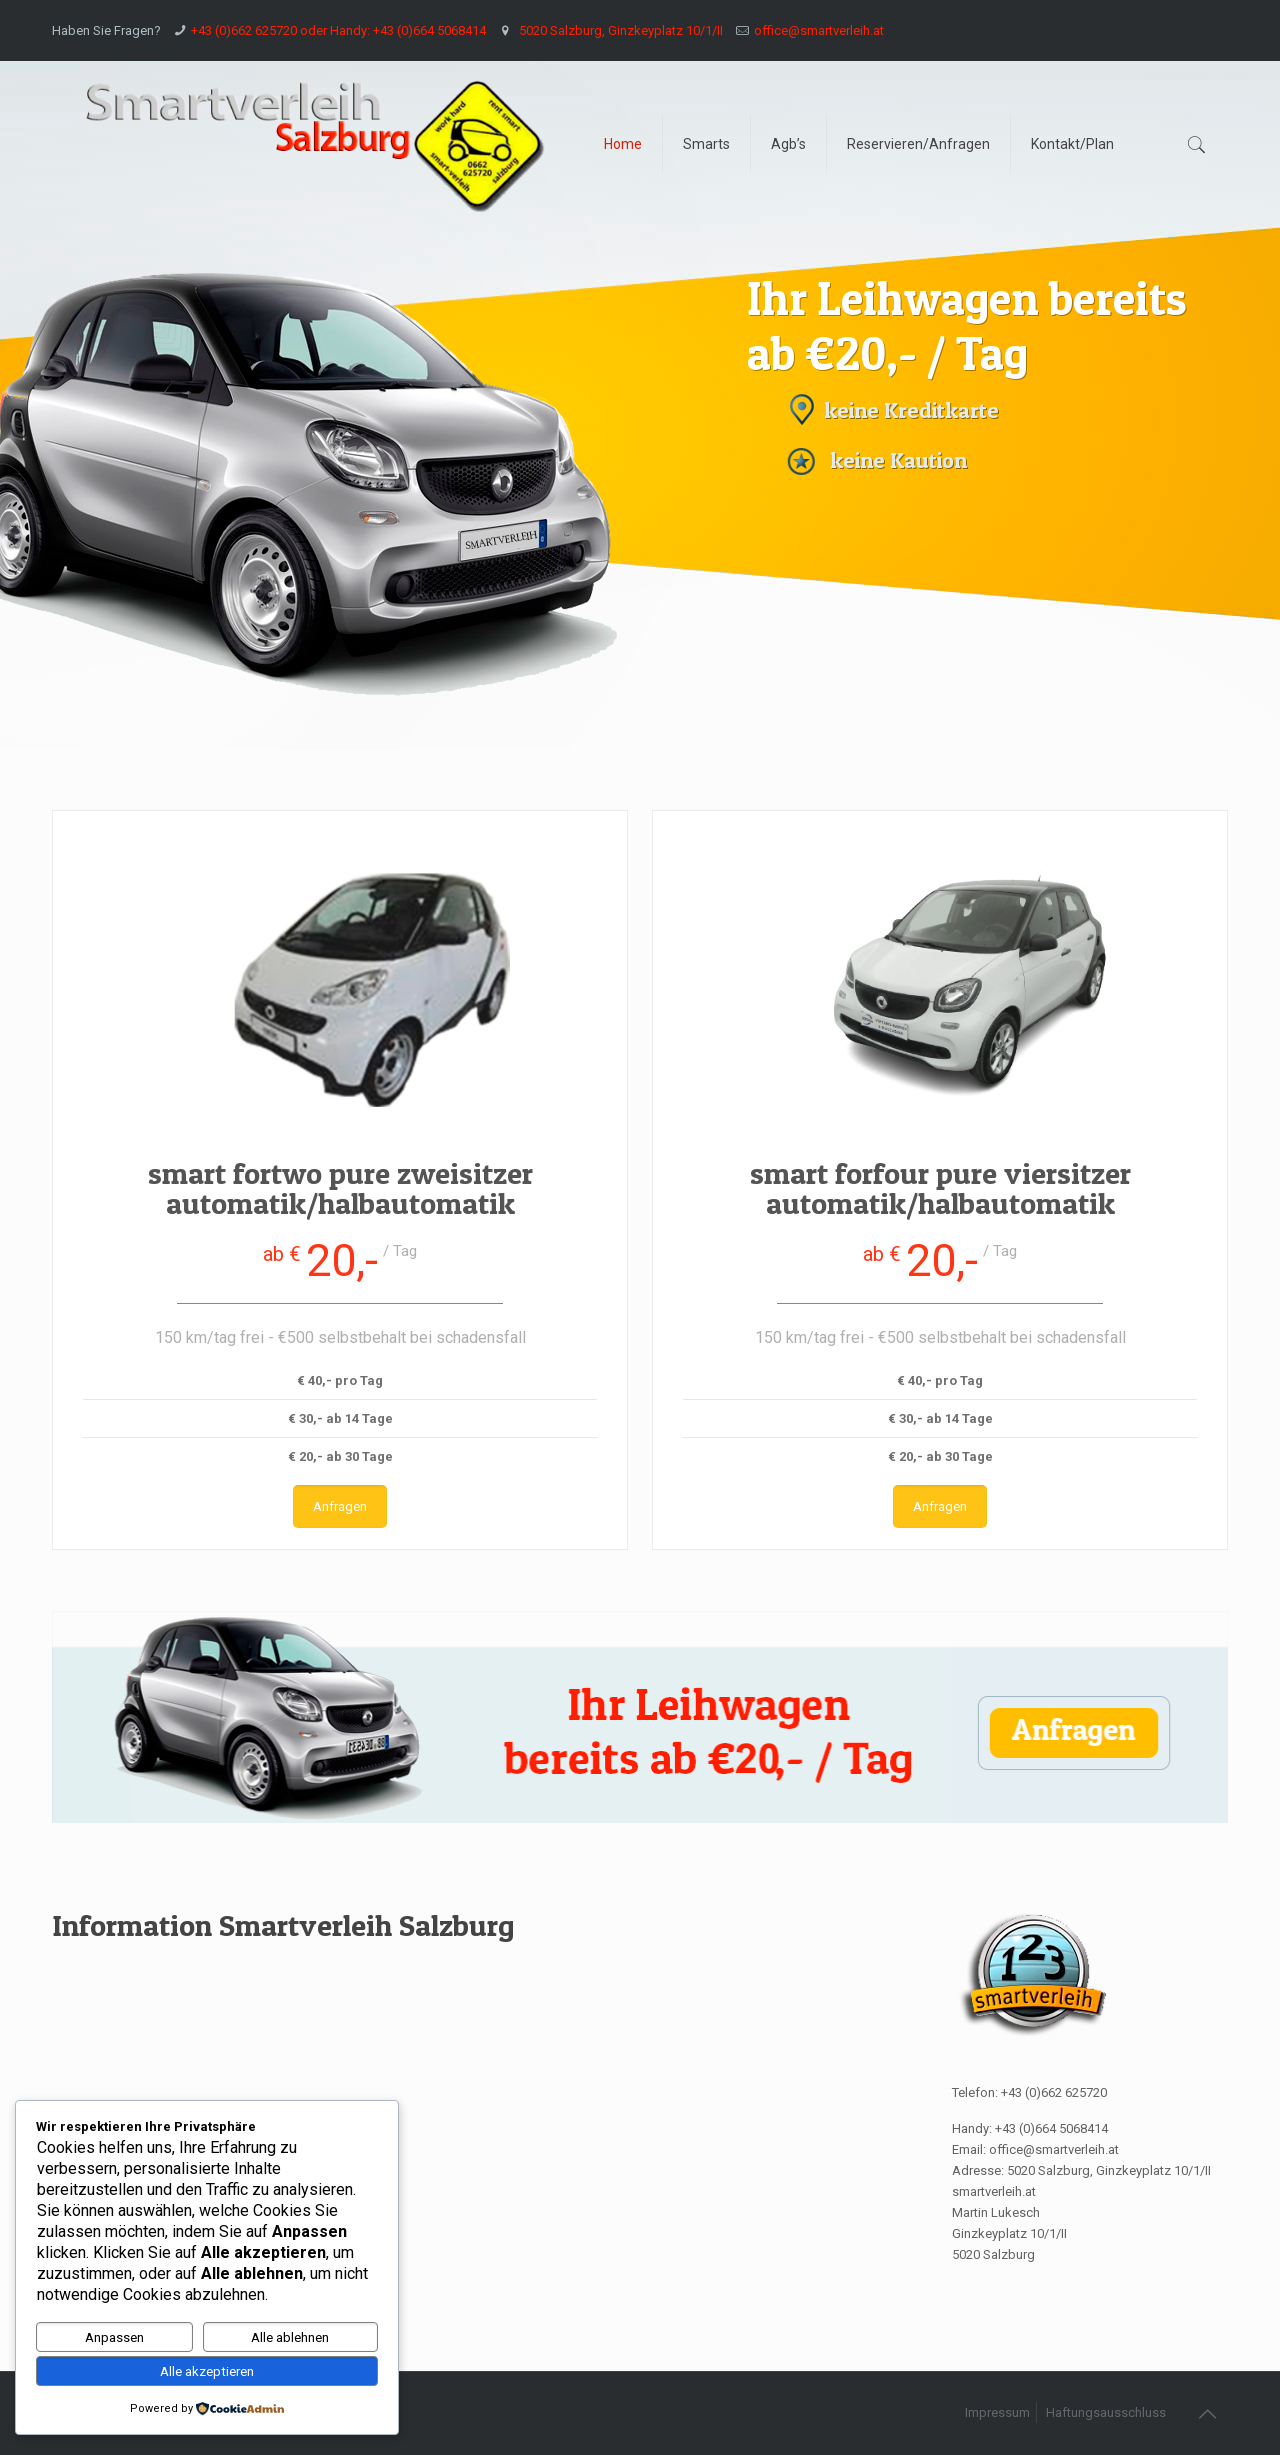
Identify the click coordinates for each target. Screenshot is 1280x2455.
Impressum (997, 2412)
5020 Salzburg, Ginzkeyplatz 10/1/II (619, 30)
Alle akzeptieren (207, 2371)
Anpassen (114, 2337)
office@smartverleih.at (819, 30)
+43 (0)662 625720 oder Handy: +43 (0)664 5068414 (338, 30)
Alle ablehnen (290, 2337)
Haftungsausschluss (1106, 2412)
